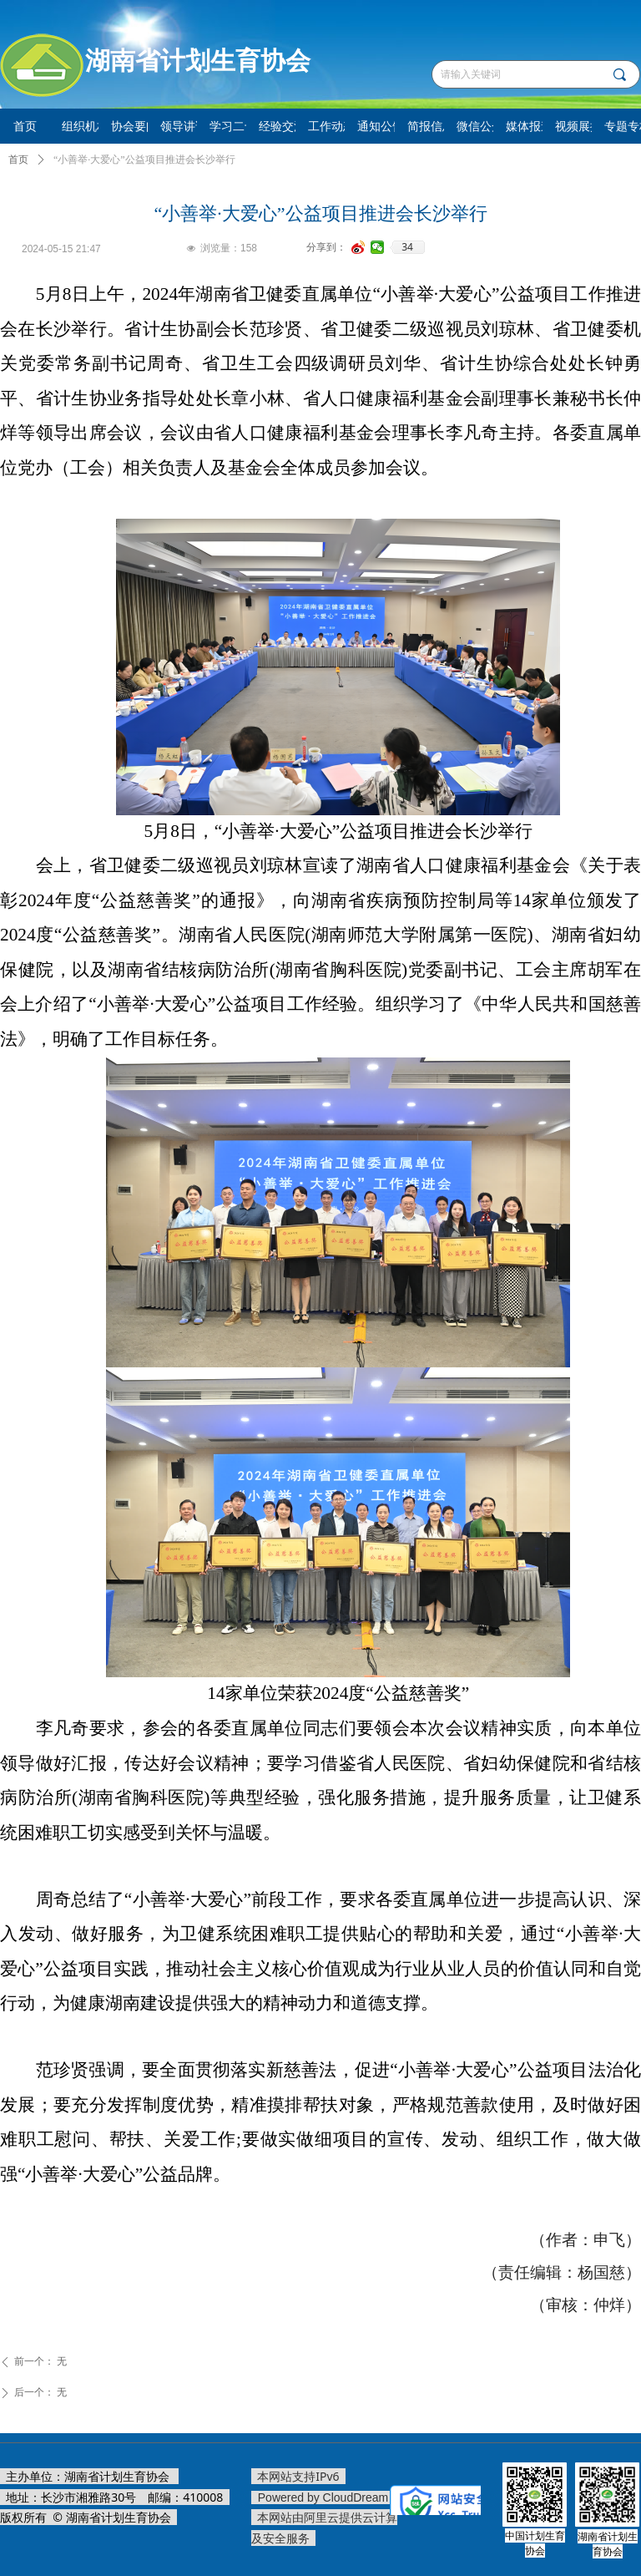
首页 (18, 159)
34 (407, 247)
